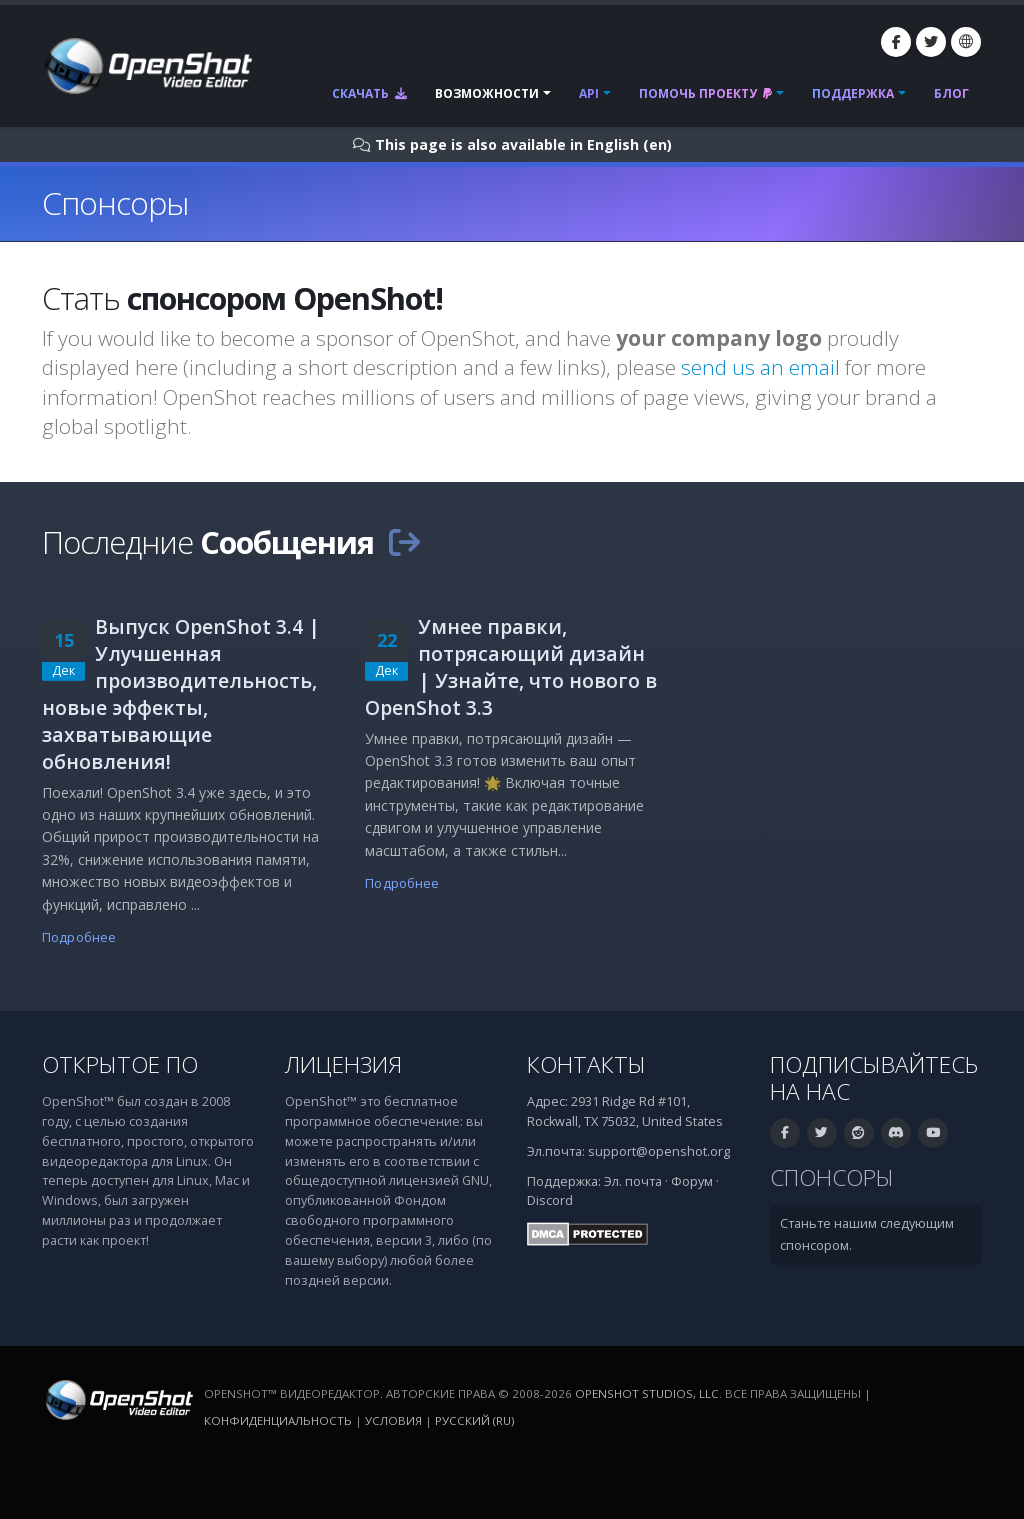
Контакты (586, 1064)
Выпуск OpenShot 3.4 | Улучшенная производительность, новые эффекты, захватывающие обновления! (181, 694)
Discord (550, 1200)
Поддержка (853, 93)
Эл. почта (633, 1181)
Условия (393, 1420)
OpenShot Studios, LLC (647, 1393)
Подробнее (79, 937)
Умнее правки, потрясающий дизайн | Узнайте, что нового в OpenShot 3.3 (511, 667)
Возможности (487, 93)
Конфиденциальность (278, 1420)
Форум (692, 1181)
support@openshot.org (659, 1151)
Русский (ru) (474, 1420)
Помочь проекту (705, 93)
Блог (951, 93)
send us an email (760, 367)
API (589, 93)
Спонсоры (832, 1177)
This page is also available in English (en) (523, 144)
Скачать (369, 93)
